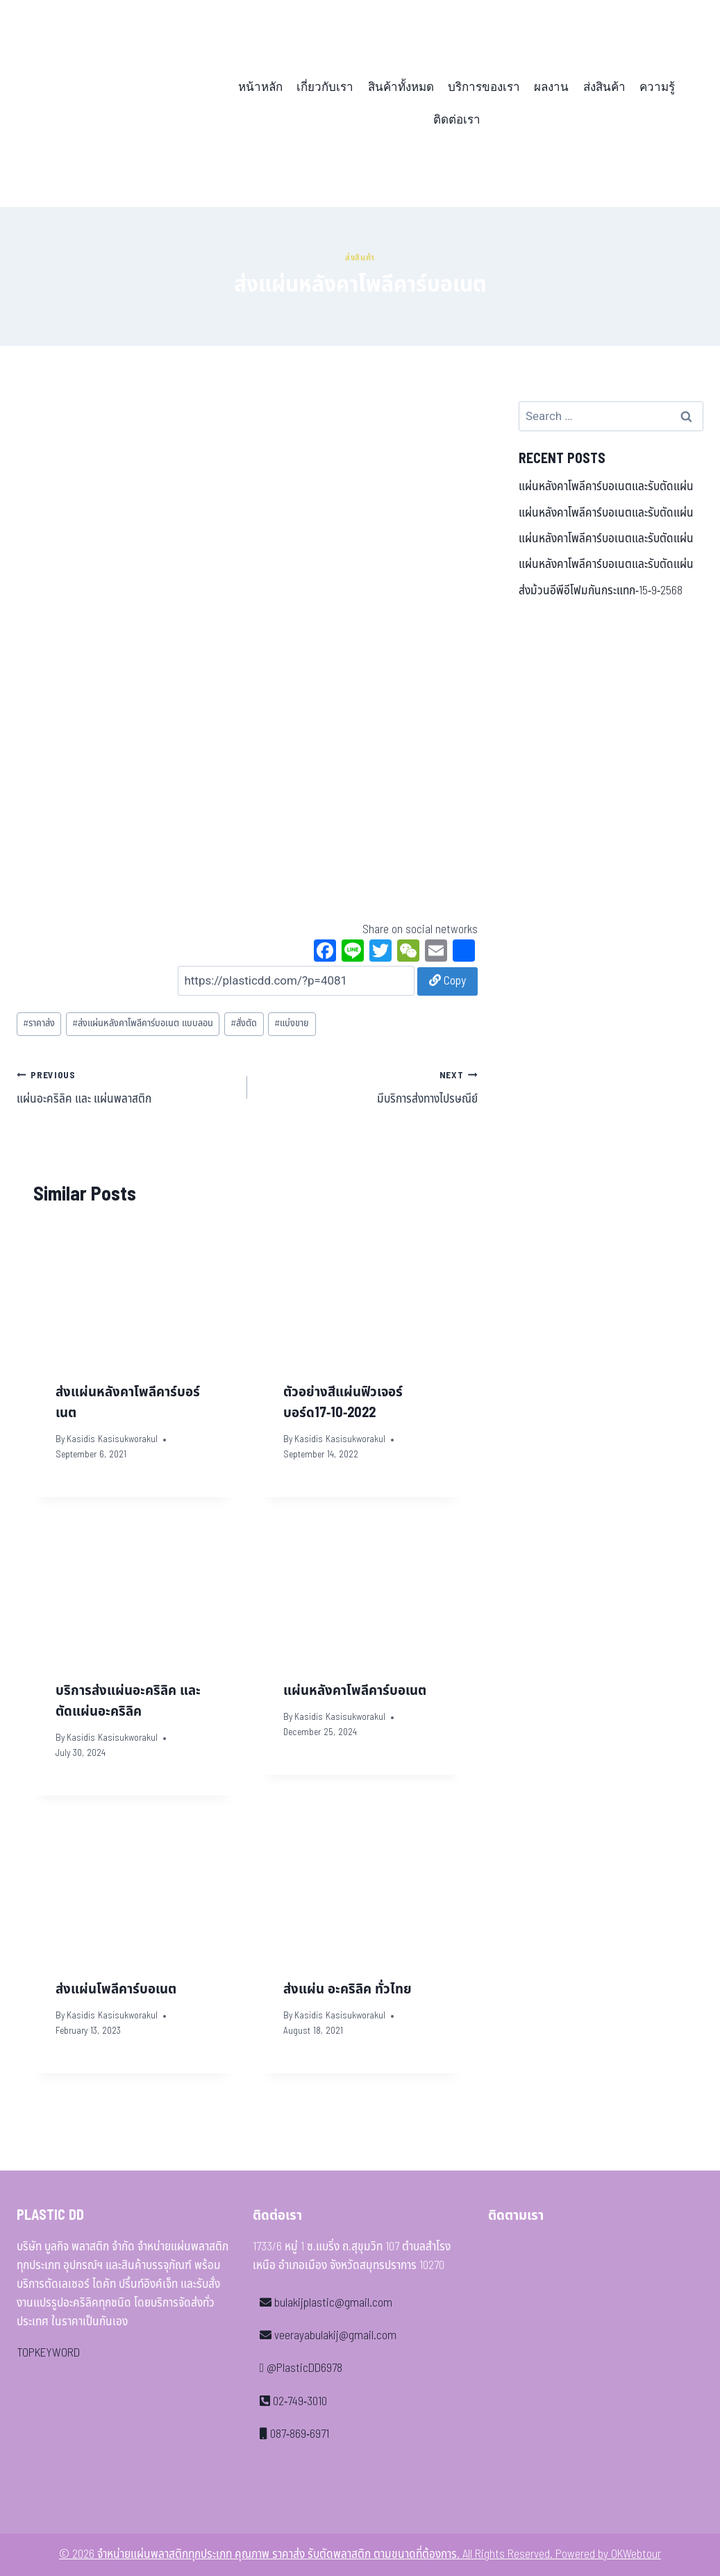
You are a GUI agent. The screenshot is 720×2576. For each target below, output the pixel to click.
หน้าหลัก (260, 87)
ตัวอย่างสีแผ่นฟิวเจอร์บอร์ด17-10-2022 (343, 1402)
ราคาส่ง (39, 1023)
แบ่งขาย (291, 1023)
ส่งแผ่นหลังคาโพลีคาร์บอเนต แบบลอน (142, 1023)
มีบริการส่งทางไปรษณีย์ (368, 1087)
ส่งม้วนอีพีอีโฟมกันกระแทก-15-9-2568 (601, 591)
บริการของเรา (484, 87)
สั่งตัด (244, 1023)
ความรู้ (657, 87)
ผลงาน (551, 87)
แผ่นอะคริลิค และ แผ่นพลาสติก (126, 1087)
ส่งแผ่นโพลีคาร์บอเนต (116, 1989)
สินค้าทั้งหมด (401, 87)
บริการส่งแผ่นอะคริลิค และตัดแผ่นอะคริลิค (128, 1701)
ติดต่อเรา (456, 119)
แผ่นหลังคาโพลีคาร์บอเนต (354, 1690)
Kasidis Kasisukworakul (112, 1439)
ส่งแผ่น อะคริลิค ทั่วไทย (347, 1989)
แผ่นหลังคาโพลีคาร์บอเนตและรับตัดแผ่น (606, 487)
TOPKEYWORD (48, 2353)
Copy (447, 981)
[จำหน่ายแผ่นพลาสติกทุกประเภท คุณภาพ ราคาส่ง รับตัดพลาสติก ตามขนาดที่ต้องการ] (113, 103)
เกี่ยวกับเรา (324, 87)
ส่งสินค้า (604, 87)
